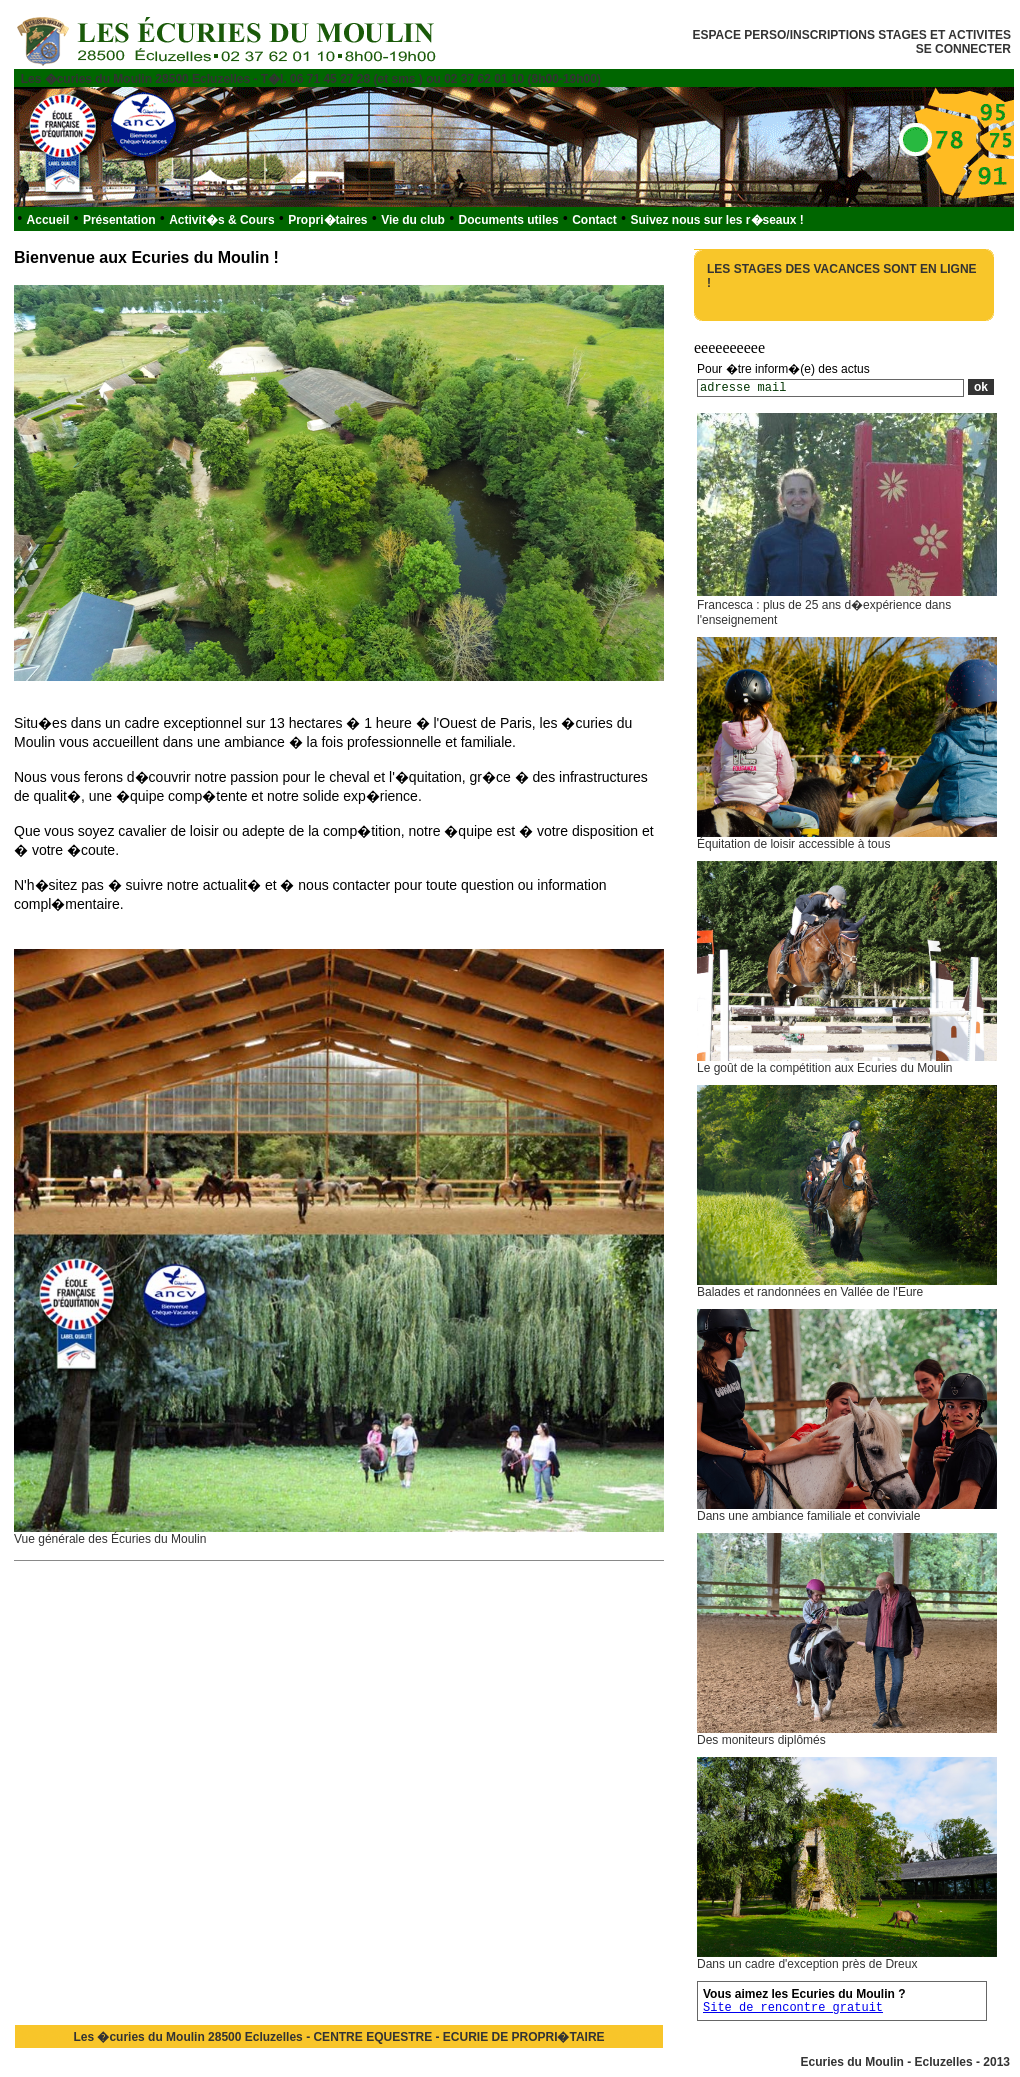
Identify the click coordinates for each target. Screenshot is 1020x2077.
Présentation (119, 220)
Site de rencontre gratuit (793, 2008)
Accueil (48, 220)
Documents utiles (509, 220)
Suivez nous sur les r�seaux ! (716, 220)
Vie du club (413, 220)
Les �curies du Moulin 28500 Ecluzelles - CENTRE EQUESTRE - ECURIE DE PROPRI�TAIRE (338, 2037)
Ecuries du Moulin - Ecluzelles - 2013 (905, 2062)
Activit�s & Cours (221, 220)
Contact (594, 220)
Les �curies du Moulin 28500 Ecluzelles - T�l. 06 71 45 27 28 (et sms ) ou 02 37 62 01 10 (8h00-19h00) (311, 79)
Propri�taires (327, 220)
